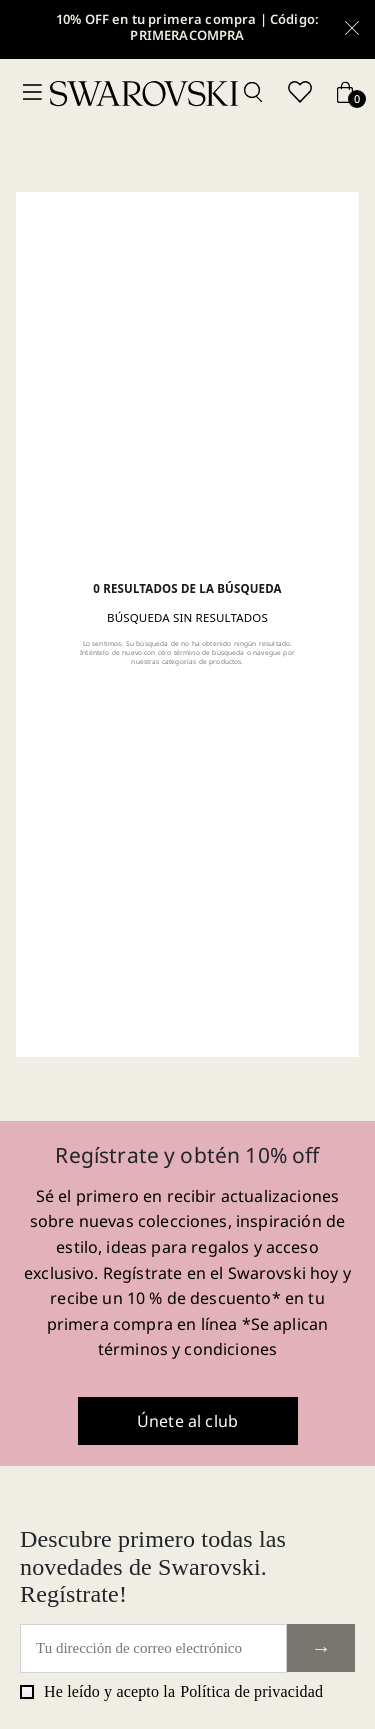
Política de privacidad (251, 1691)
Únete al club (187, 1421)
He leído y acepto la (171, 1692)
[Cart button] (345, 93)
